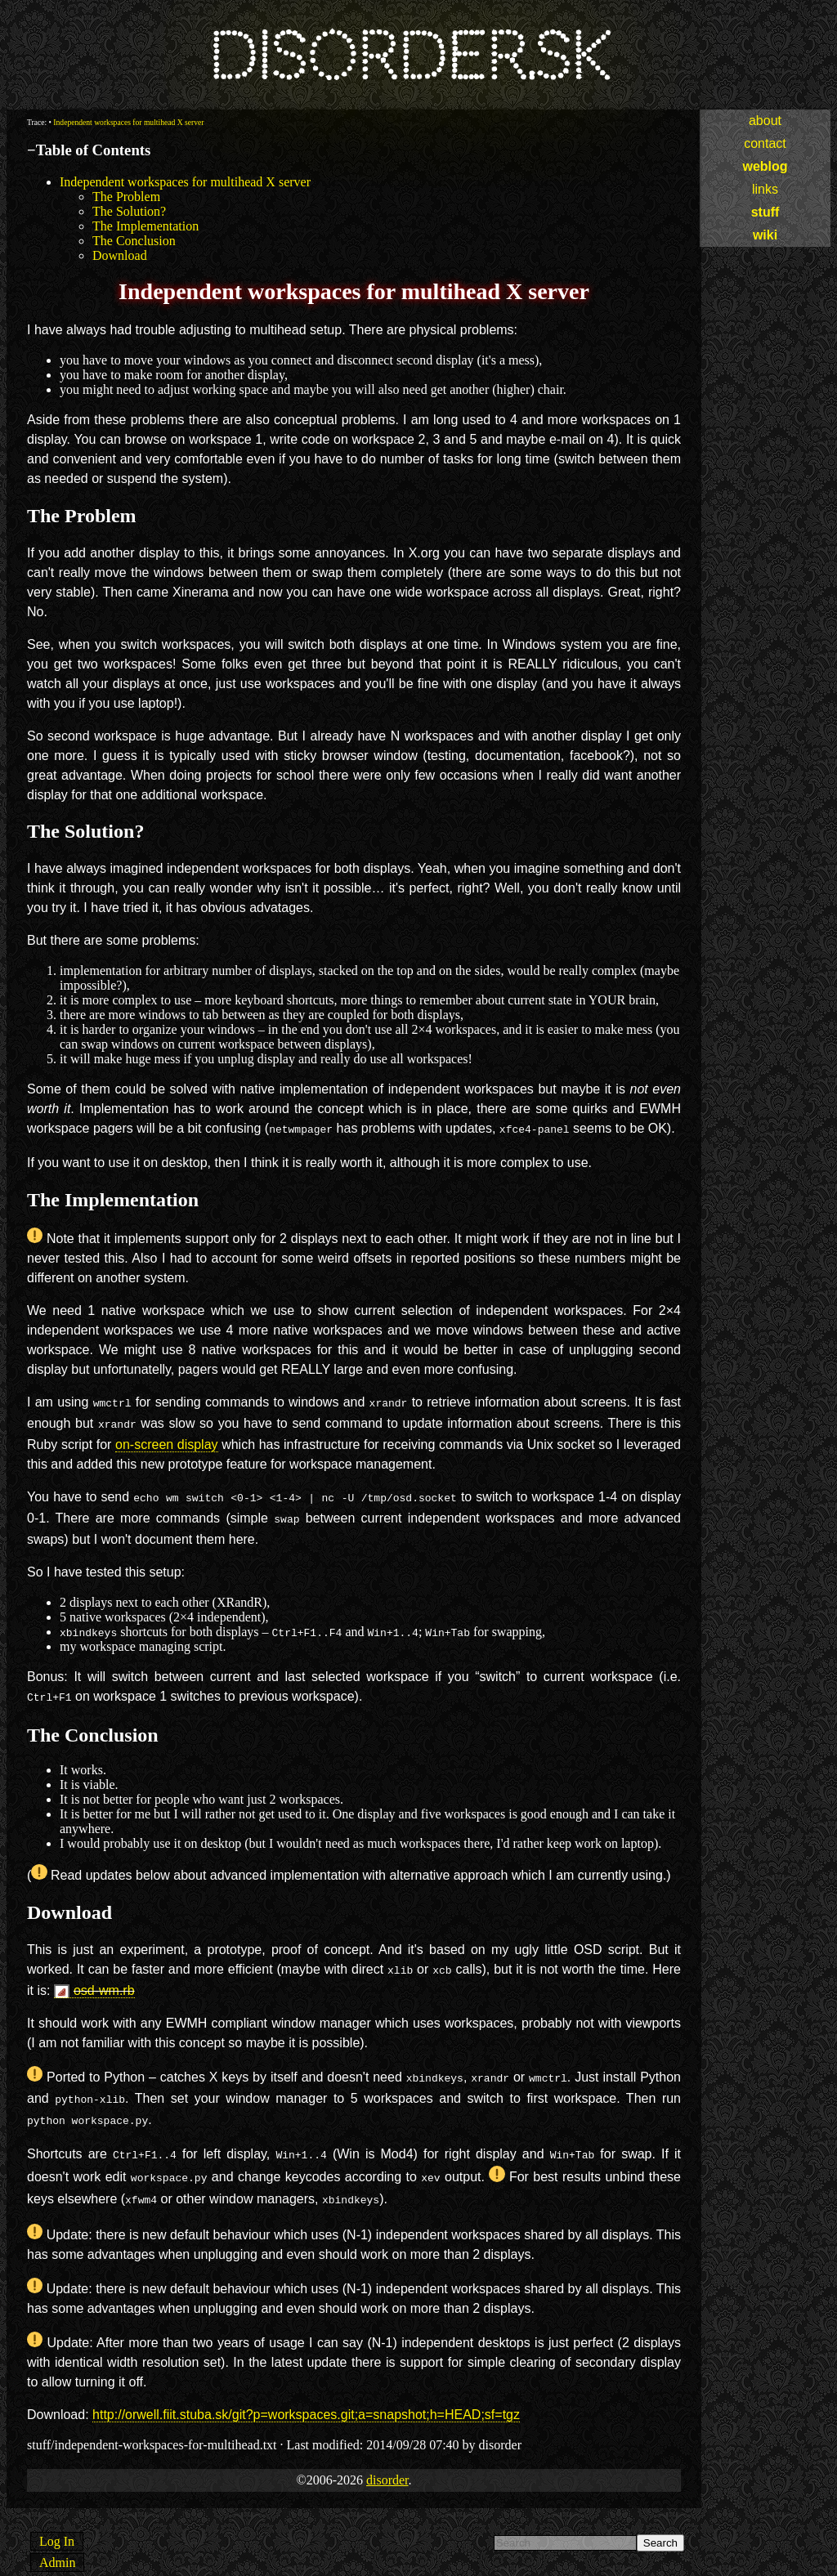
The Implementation (145, 226)
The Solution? (129, 211)
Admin (57, 2541)
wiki (765, 235)
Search (660, 2522)
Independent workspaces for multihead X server (128, 122)
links (765, 189)
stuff (765, 212)
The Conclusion (134, 241)
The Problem (126, 196)
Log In (56, 2520)
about (765, 120)
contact (765, 143)
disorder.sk (409, 57)
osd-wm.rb (104, 1979)
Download (119, 255)
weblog (764, 166)
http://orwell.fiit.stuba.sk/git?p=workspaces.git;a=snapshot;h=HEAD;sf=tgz (306, 2393)
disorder (387, 2459)
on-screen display (166, 1440)
